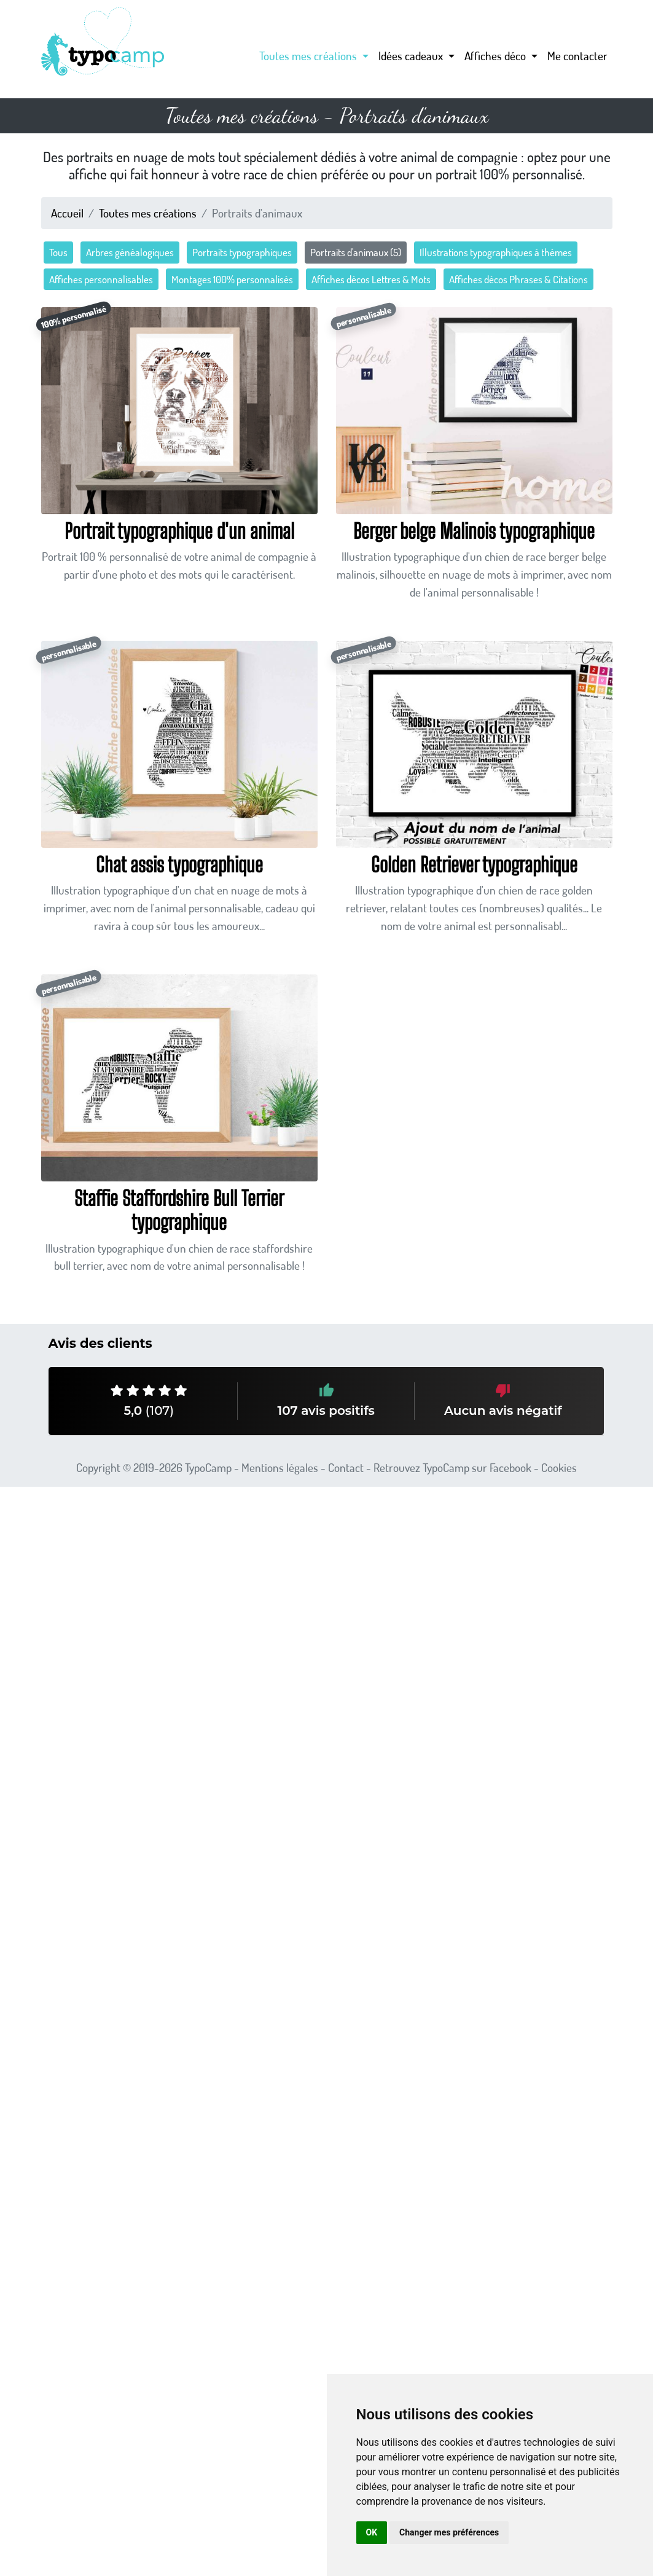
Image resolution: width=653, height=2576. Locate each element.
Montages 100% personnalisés (232, 279)
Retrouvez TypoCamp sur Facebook (452, 1467)
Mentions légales (279, 1467)
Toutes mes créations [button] (309, 55)
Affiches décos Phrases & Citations (518, 279)
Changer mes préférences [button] (449, 2532)
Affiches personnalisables (101, 279)
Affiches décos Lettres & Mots (371, 279)
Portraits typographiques (242, 252)
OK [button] (372, 2532)
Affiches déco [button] (496, 55)
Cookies (559, 1467)
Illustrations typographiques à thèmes (496, 252)
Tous (58, 252)
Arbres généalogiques (130, 252)
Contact (346, 1467)
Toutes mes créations (148, 213)
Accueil (67, 213)
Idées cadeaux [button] (411, 55)
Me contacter (577, 55)
